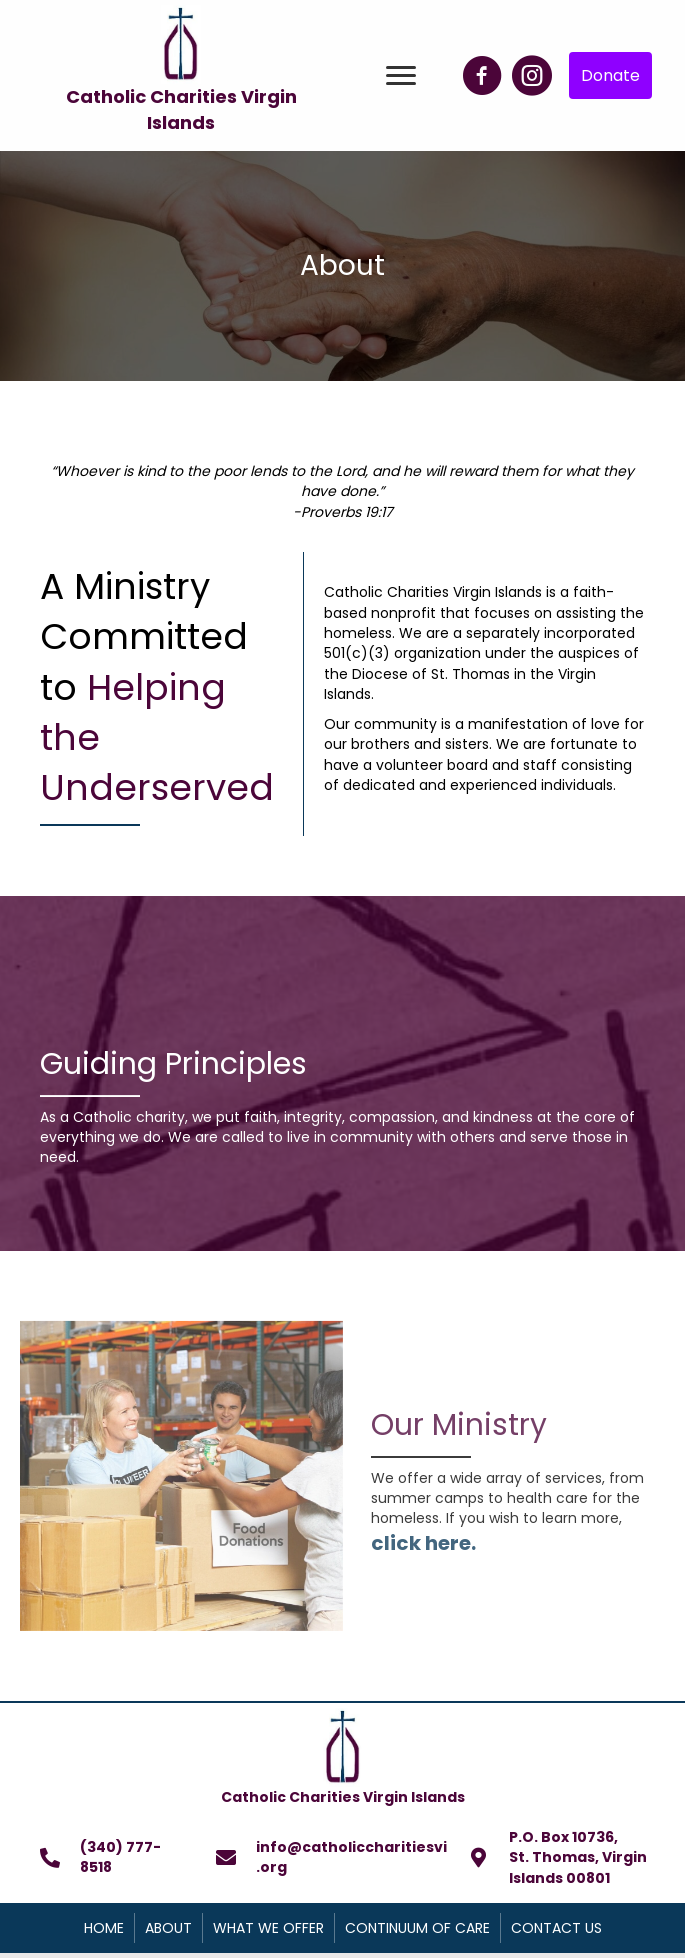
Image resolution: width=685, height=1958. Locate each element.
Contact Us (556, 1928)
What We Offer (268, 1928)
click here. (423, 1543)
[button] (401, 76)
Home (104, 1928)
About (168, 1928)
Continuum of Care (417, 1928)
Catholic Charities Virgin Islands (181, 109)
